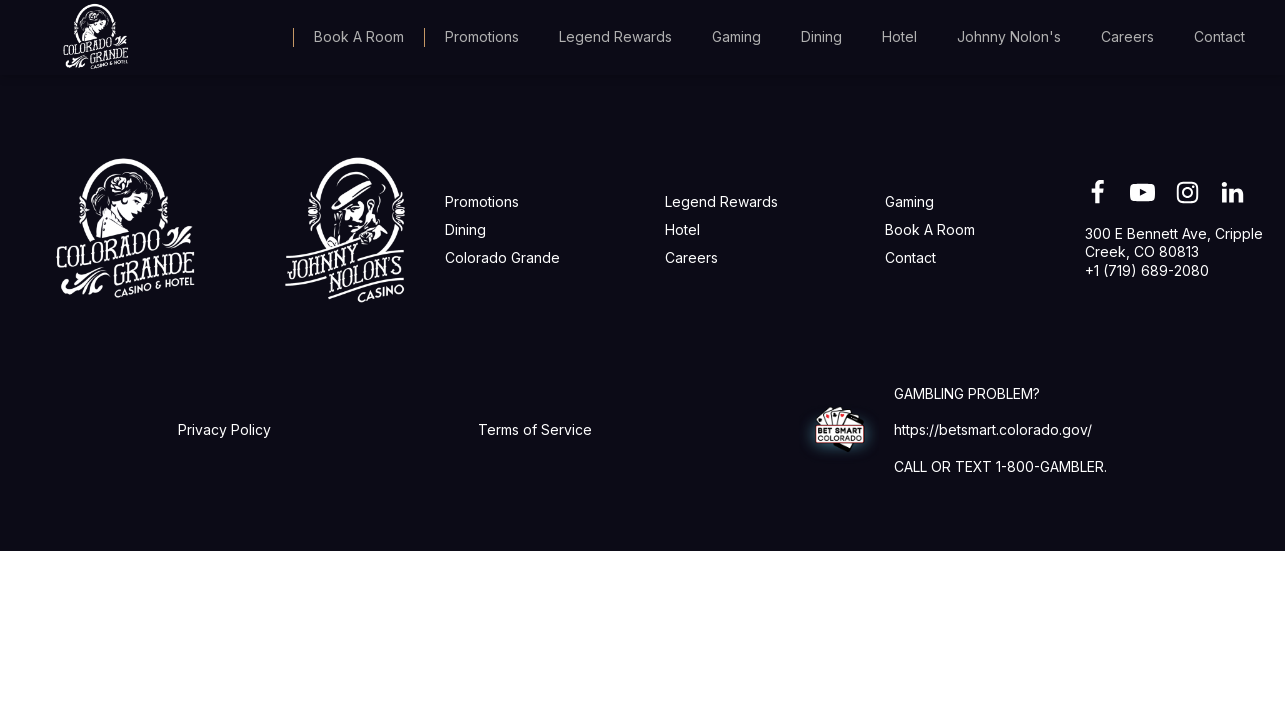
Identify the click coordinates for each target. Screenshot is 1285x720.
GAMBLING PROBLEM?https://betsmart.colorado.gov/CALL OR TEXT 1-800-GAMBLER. (1000, 430)
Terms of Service (535, 429)
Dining (821, 36)
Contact (1219, 36)
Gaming (736, 36)
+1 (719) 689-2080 (1147, 270)
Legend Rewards (615, 36)
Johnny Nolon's (1009, 36)
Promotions (482, 36)
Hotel (899, 36)
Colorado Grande (502, 257)
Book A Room (359, 36)
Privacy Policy (224, 429)
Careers (1127, 36)
